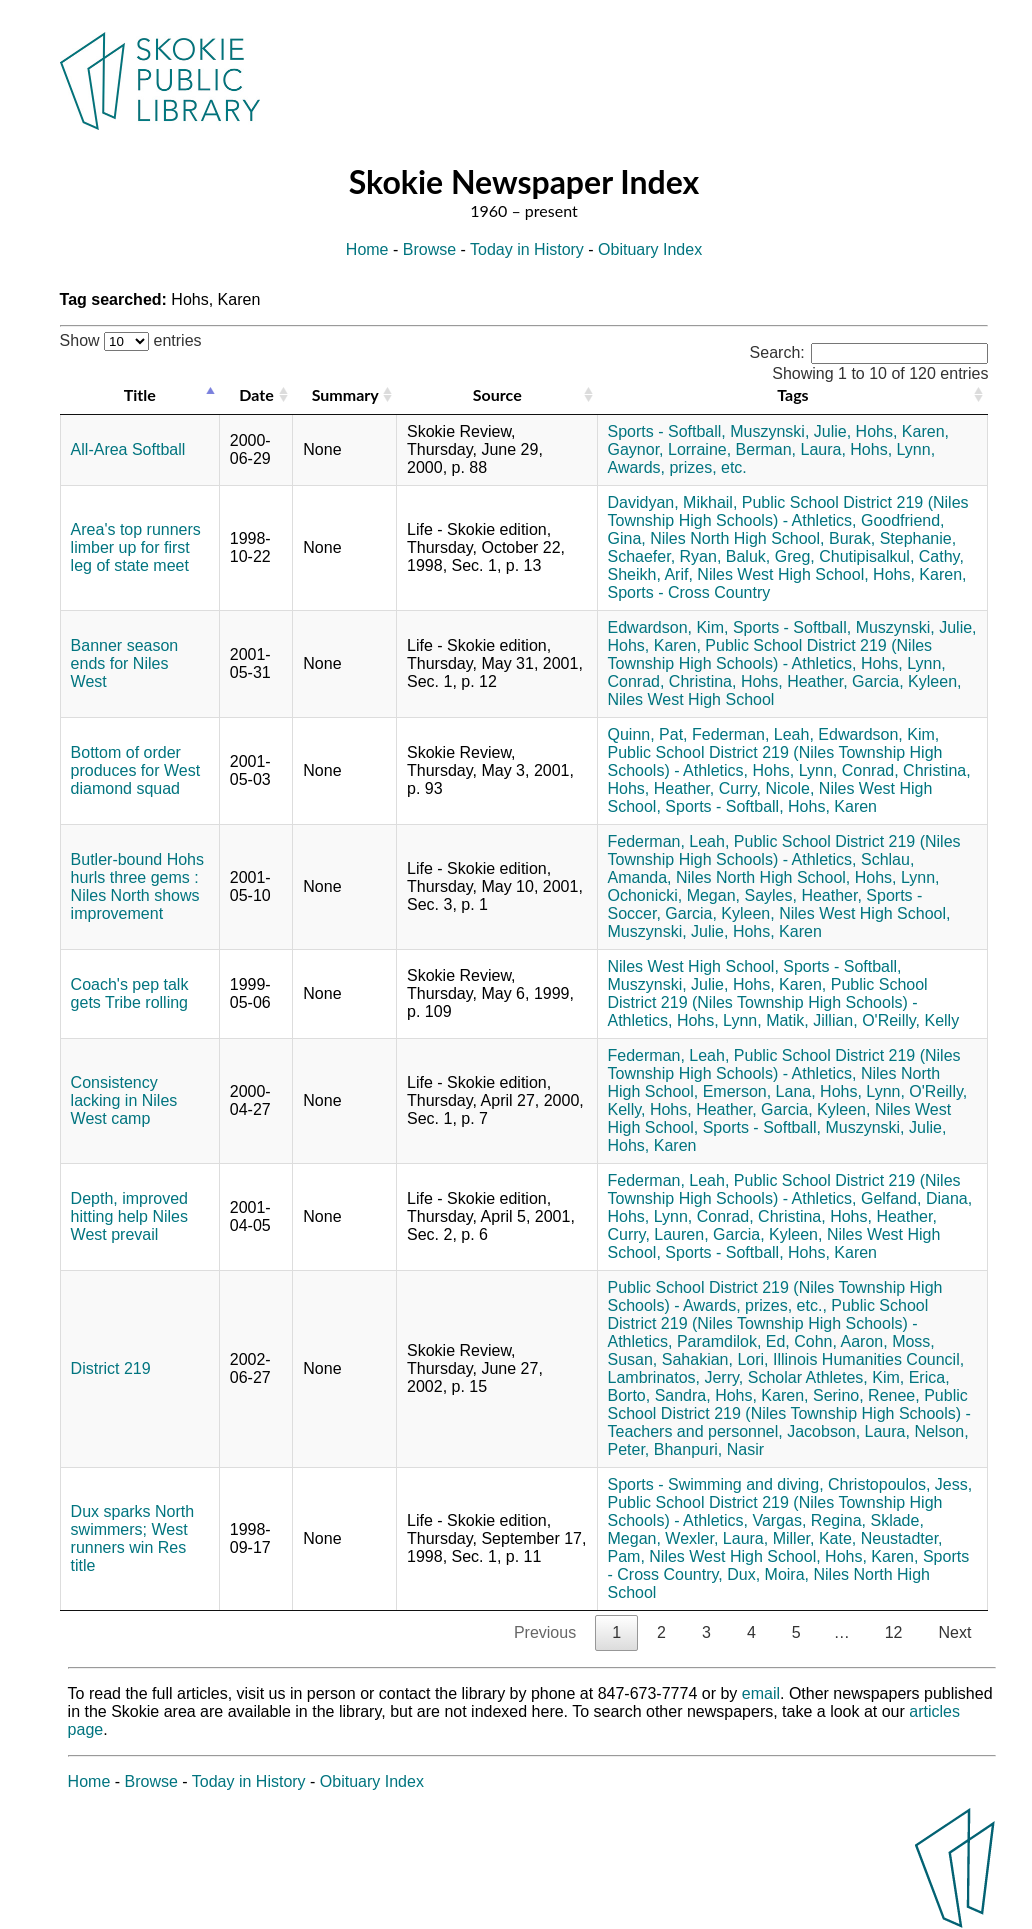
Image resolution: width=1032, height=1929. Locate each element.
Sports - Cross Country (689, 592)
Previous (545, 1632)
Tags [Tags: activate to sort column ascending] (792, 394)
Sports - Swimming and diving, (716, 1484)
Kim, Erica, (910, 1377)
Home (367, 249)
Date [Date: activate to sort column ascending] (256, 394)
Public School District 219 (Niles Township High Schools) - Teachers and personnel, (789, 1413)
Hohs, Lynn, (892, 449)
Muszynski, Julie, (790, 431)
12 (894, 1632)
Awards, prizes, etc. (677, 467)
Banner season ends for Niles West (125, 663)
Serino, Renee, (866, 1395)
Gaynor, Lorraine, (670, 449)
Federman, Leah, (753, 734)
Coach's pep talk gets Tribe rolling (130, 993)
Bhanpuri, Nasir (709, 1449)
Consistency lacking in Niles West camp (124, 1100)
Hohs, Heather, (794, 681)
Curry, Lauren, (658, 1234)
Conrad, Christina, (672, 681)
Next (954, 1632)
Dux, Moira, (768, 1574)
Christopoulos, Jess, (900, 1484)
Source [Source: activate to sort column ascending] (497, 394)
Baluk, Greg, (770, 556)
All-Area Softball (128, 449)
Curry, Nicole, (767, 788)
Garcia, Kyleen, (906, 681)
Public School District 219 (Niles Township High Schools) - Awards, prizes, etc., (775, 1296)
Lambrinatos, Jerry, (676, 1377)
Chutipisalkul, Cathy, (891, 556)
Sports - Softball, (667, 431)
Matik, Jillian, (812, 1020)
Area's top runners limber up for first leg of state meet (136, 547)
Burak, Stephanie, (892, 538)
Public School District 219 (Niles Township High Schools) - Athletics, (788, 511)
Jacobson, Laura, (848, 1431)
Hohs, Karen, (902, 431)
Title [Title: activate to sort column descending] (140, 394)
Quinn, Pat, (648, 734)
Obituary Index (650, 249)
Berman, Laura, (791, 449)
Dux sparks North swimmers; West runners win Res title (133, 1538)
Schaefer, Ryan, (665, 556)
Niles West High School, (782, 574)
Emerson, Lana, (759, 1091)
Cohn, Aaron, (840, 1341)
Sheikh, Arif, (650, 574)
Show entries (131, 340)
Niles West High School (691, 699)
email (761, 1693)
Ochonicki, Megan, (674, 895)
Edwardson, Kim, (668, 627)
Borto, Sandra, (659, 1395)
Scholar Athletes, (808, 1377)
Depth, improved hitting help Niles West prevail (129, 1216)
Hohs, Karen (832, 806)
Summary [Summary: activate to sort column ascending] (345, 394)
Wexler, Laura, (716, 1538)
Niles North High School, (737, 538)
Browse (429, 249)
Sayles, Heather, (802, 895)
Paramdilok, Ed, (733, 1341)
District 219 (111, 1368)
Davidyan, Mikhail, (673, 502)
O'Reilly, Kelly (910, 1020)
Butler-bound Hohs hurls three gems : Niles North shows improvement (137, 886)
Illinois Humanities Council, (868, 1359)
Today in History (527, 249)
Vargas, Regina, (809, 1520)
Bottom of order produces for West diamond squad (136, 770)
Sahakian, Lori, (715, 1359)
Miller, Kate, (815, 1538)
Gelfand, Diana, (916, 1198)
